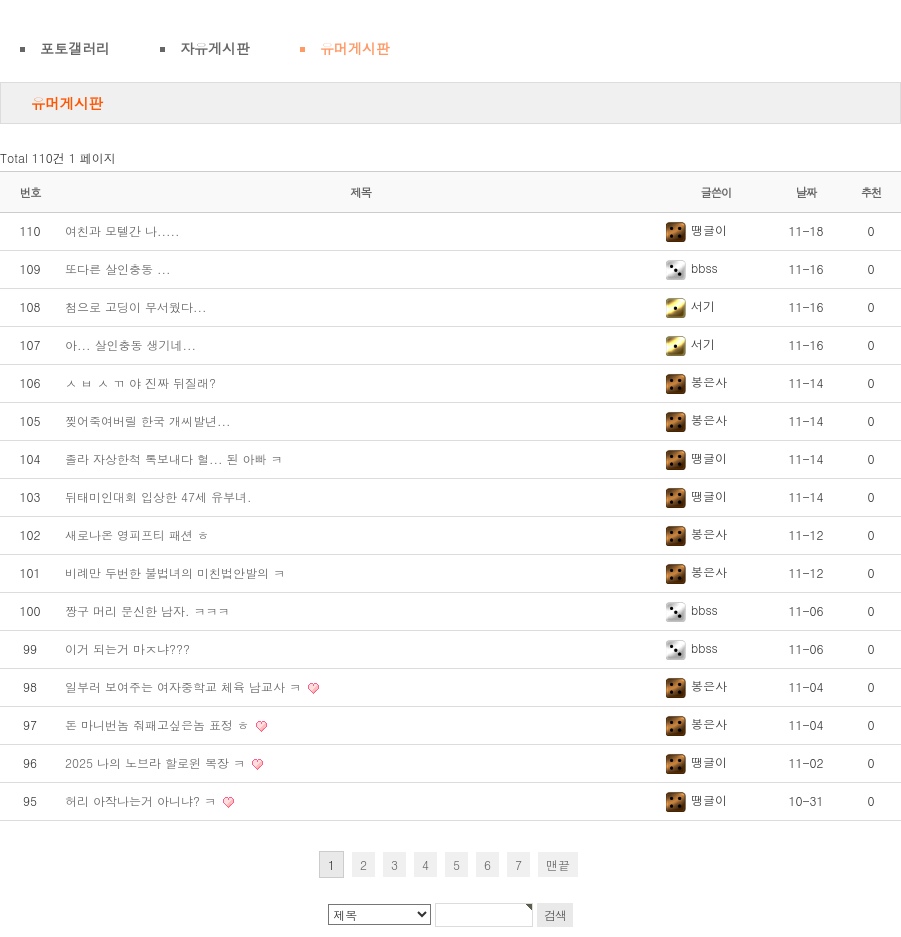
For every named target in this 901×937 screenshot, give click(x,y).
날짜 (806, 192)
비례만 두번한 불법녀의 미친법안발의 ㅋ (175, 572)
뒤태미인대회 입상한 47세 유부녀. (158, 496)
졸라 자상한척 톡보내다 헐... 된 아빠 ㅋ (174, 458)
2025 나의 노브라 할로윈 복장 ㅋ (157, 762)
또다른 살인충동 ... (118, 268)
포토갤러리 (75, 48)
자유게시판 (215, 48)
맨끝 (558, 864)
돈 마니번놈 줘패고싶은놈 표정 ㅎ (159, 724)
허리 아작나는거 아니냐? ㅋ (142, 800)
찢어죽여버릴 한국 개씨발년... (148, 420)
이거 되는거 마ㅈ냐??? (127, 648)
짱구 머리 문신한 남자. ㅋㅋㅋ (147, 610)
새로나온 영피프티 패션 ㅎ (137, 534)
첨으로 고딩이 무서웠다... (136, 306)
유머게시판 (355, 48)
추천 (871, 192)
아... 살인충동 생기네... (130, 344)
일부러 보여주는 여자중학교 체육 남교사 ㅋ (185, 686)
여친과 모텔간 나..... (122, 230)
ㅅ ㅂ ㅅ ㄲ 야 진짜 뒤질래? (140, 382)
